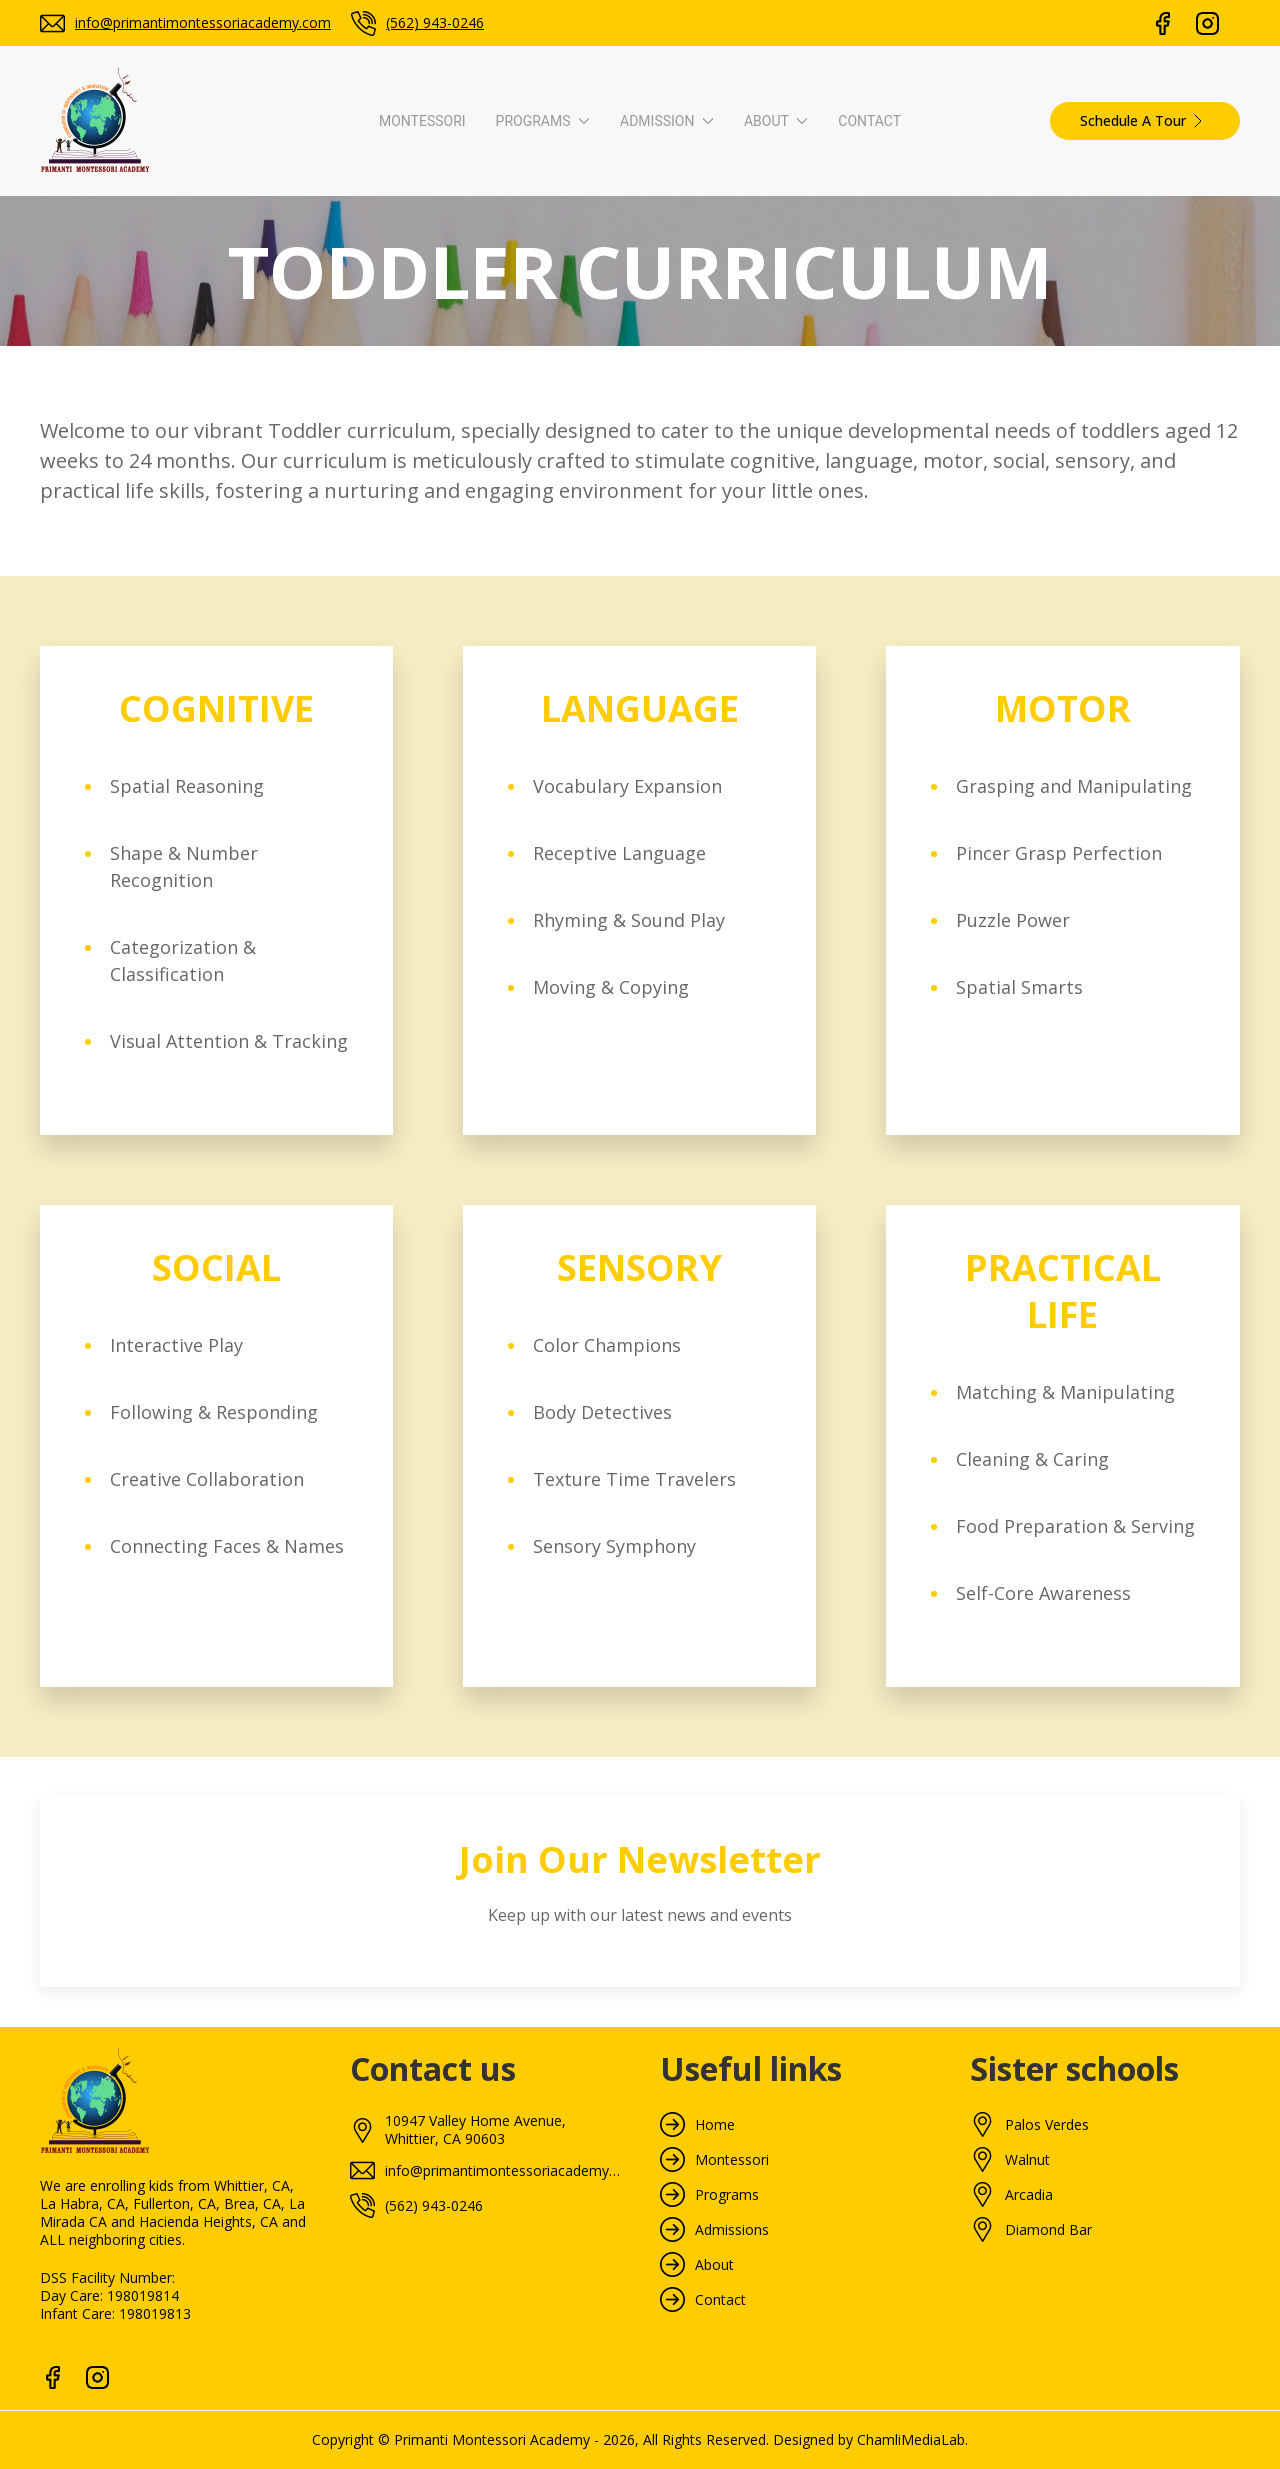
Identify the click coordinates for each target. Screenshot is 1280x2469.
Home (715, 2125)
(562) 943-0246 (435, 22)
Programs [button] (543, 121)
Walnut (1027, 2160)
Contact (869, 121)
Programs (727, 2195)
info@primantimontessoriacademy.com (203, 22)
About (714, 2265)
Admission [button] (667, 121)
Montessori (422, 121)
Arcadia (1029, 2195)
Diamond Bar (1048, 2230)
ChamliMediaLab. (912, 2439)
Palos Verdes (1047, 2125)
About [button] (776, 121)
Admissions (732, 2230)
